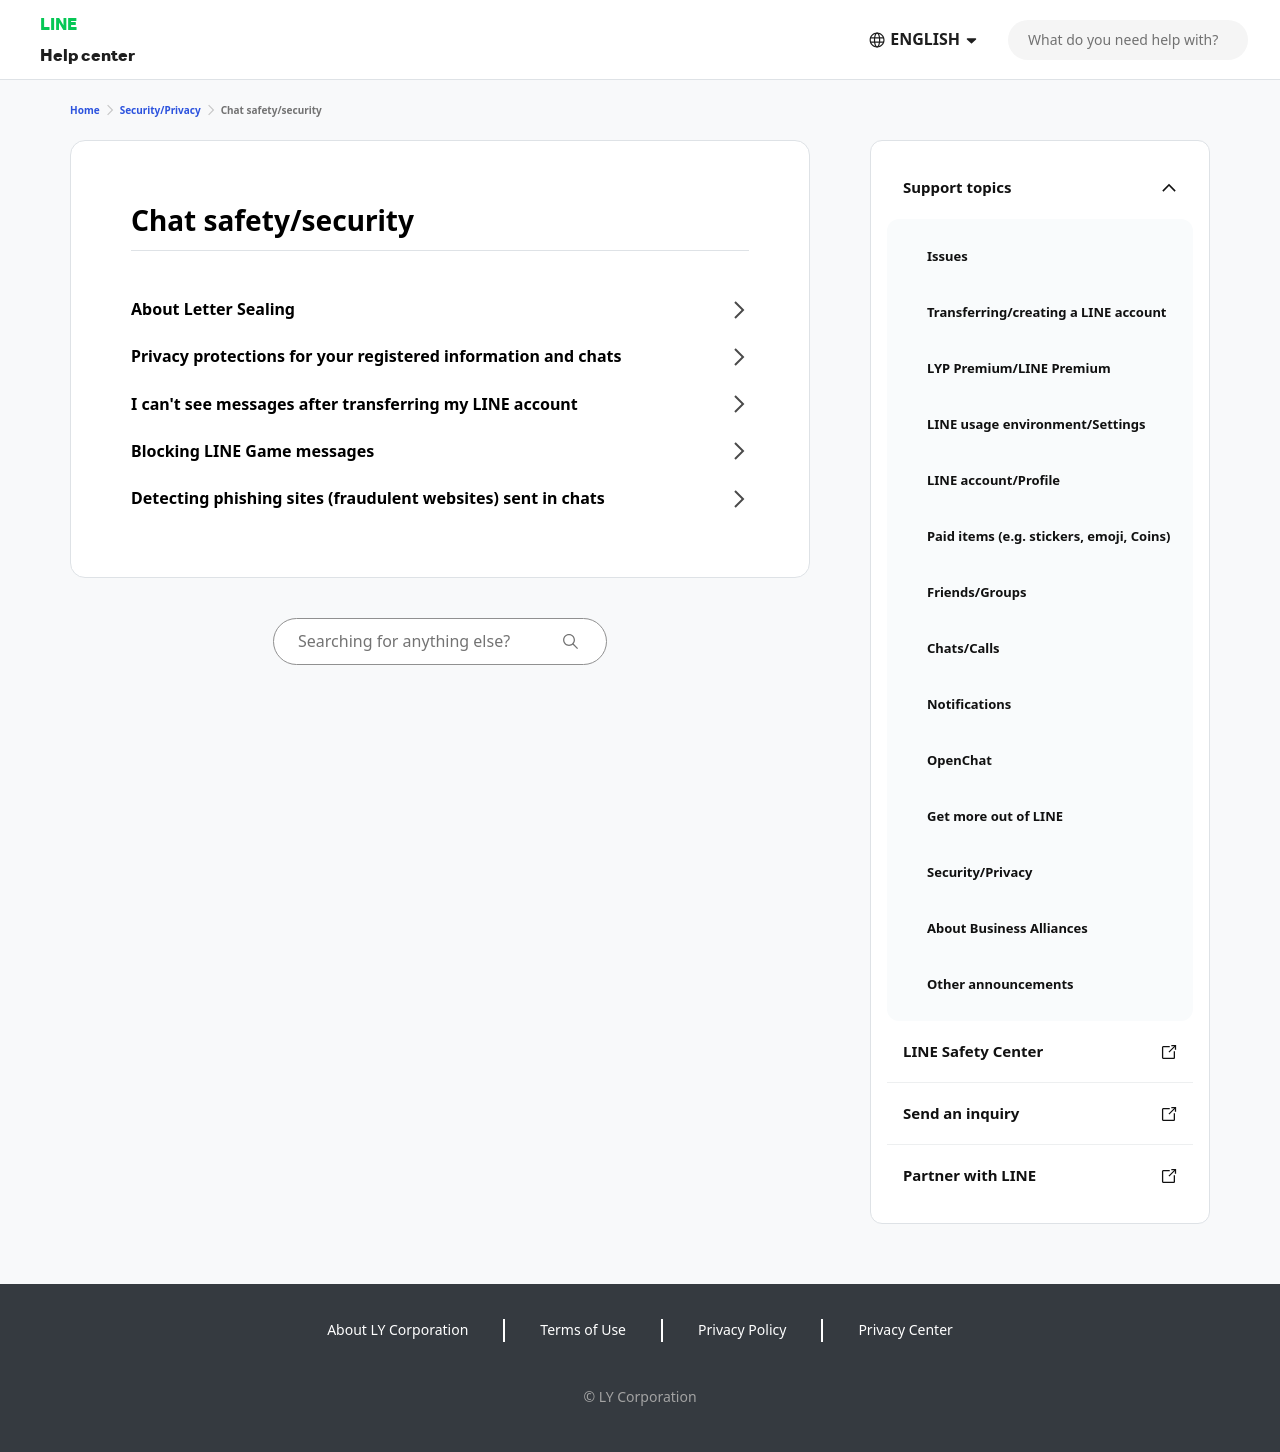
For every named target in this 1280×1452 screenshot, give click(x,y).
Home (85, 110)
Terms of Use (583, 1329)
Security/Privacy (160, 110)
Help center (87, 54)
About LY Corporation (397, 1329)
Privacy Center (905, 1329)
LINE (58, 23)
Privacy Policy (742, 1329)
